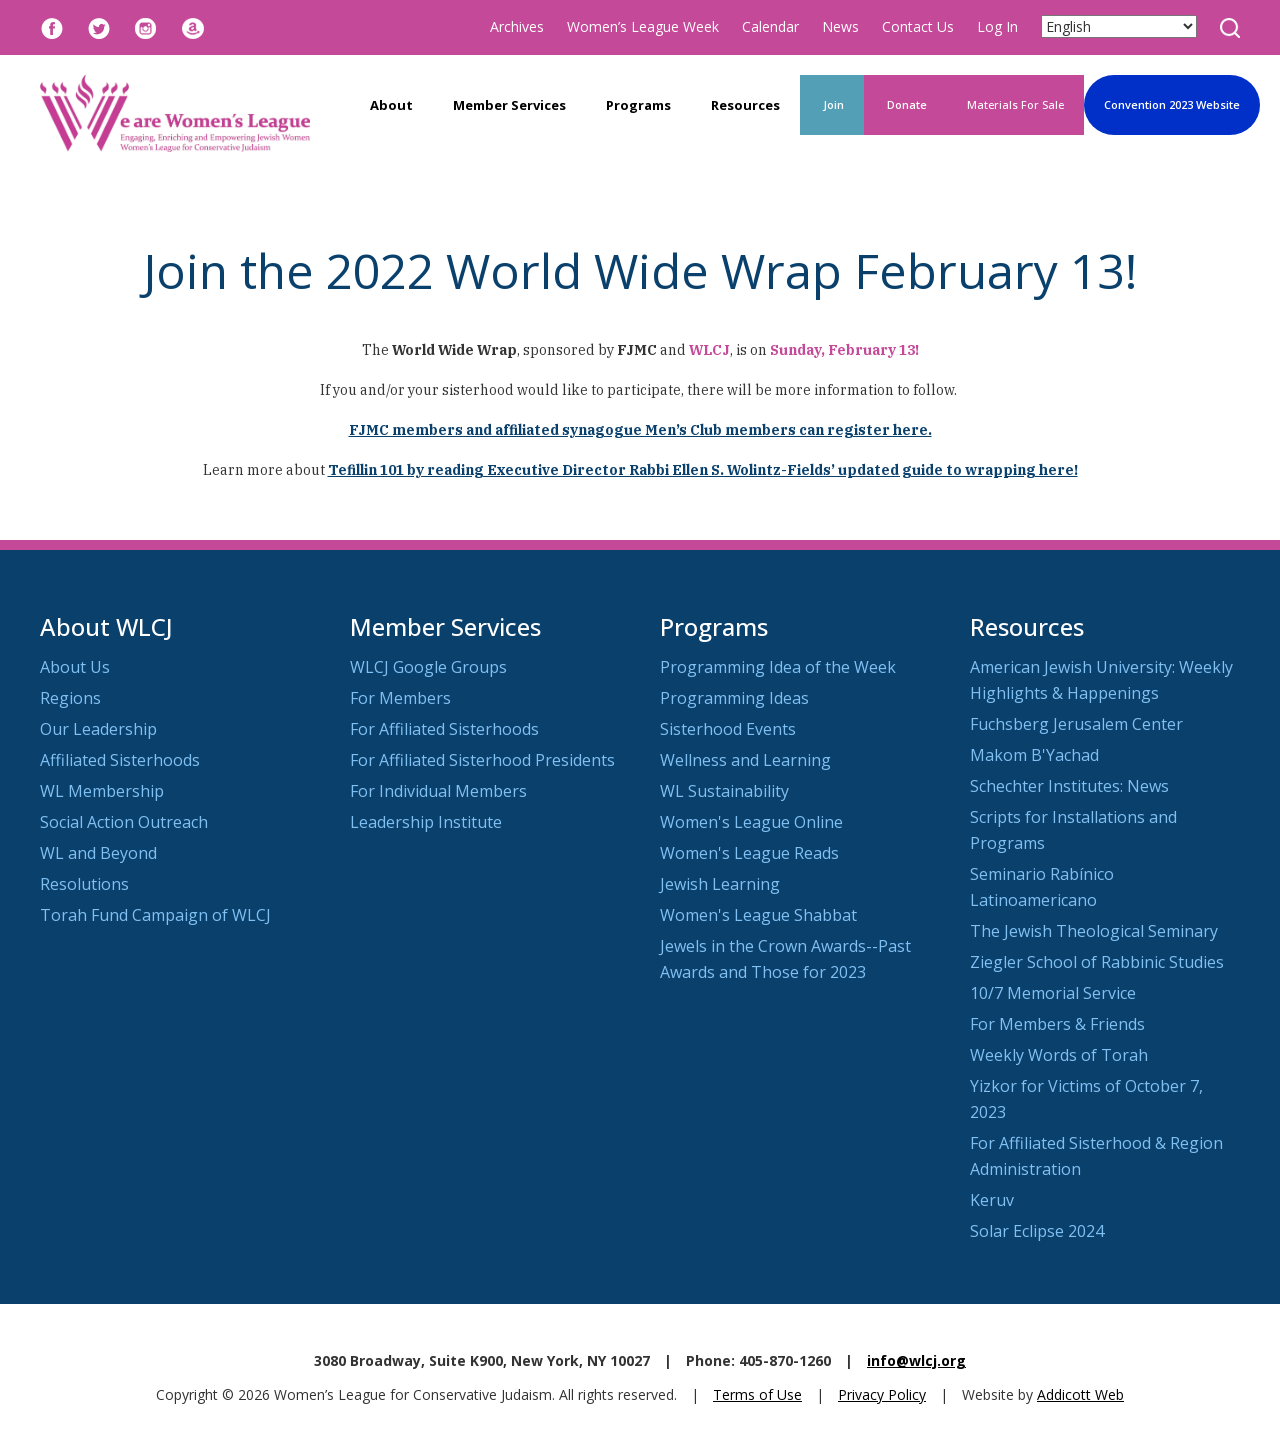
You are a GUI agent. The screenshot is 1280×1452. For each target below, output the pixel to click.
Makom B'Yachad (1034, 755)
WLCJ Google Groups (428, 667)
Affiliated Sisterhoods (120, 760)
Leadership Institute (426, 822)
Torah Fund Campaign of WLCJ (155, 915)
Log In (997, 26)
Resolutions (84, 884)
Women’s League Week (643, 26)
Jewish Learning (720, 884)
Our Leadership (98, 729)
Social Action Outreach (124, 822)
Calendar (770, 26)
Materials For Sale (1015, 104)
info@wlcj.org (916, 1360)
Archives (517, 26)
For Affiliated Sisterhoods (444, 729)
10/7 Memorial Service (1053, 993)
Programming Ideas (734, 698)
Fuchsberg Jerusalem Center (1076, 724)
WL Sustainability (724, 791)
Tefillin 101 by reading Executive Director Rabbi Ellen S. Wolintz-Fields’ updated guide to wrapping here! (703, 470)
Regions (70, 698)
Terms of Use (757, 1394)
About (391, 105)
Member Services (509, 105)
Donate (905, 104)
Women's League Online (751, 822)
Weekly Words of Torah (1059, 1055)
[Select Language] (1119, 26)
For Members (400, 698)
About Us (75, 667)
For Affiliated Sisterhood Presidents (482, 760)
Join (832, 104)
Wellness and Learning (745, 760)
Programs (638, 105)
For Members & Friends (1057, 1024)
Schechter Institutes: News (1069, 786)
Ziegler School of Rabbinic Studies (1097, 962)
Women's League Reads (749, 853)
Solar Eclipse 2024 (1037, 1231)
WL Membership (102, 791)
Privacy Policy (882, 1394)
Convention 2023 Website (1172, 104)
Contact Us (918, 26)
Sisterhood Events (728, 729)
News (840, 26)
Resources (745, 105)
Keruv (992, 1200)
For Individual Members (438, 791)
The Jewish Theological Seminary (1094, 931)
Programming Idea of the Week (778, 667)
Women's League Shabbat (758, 915)
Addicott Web (1080, 1394)
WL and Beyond (98, 853)
